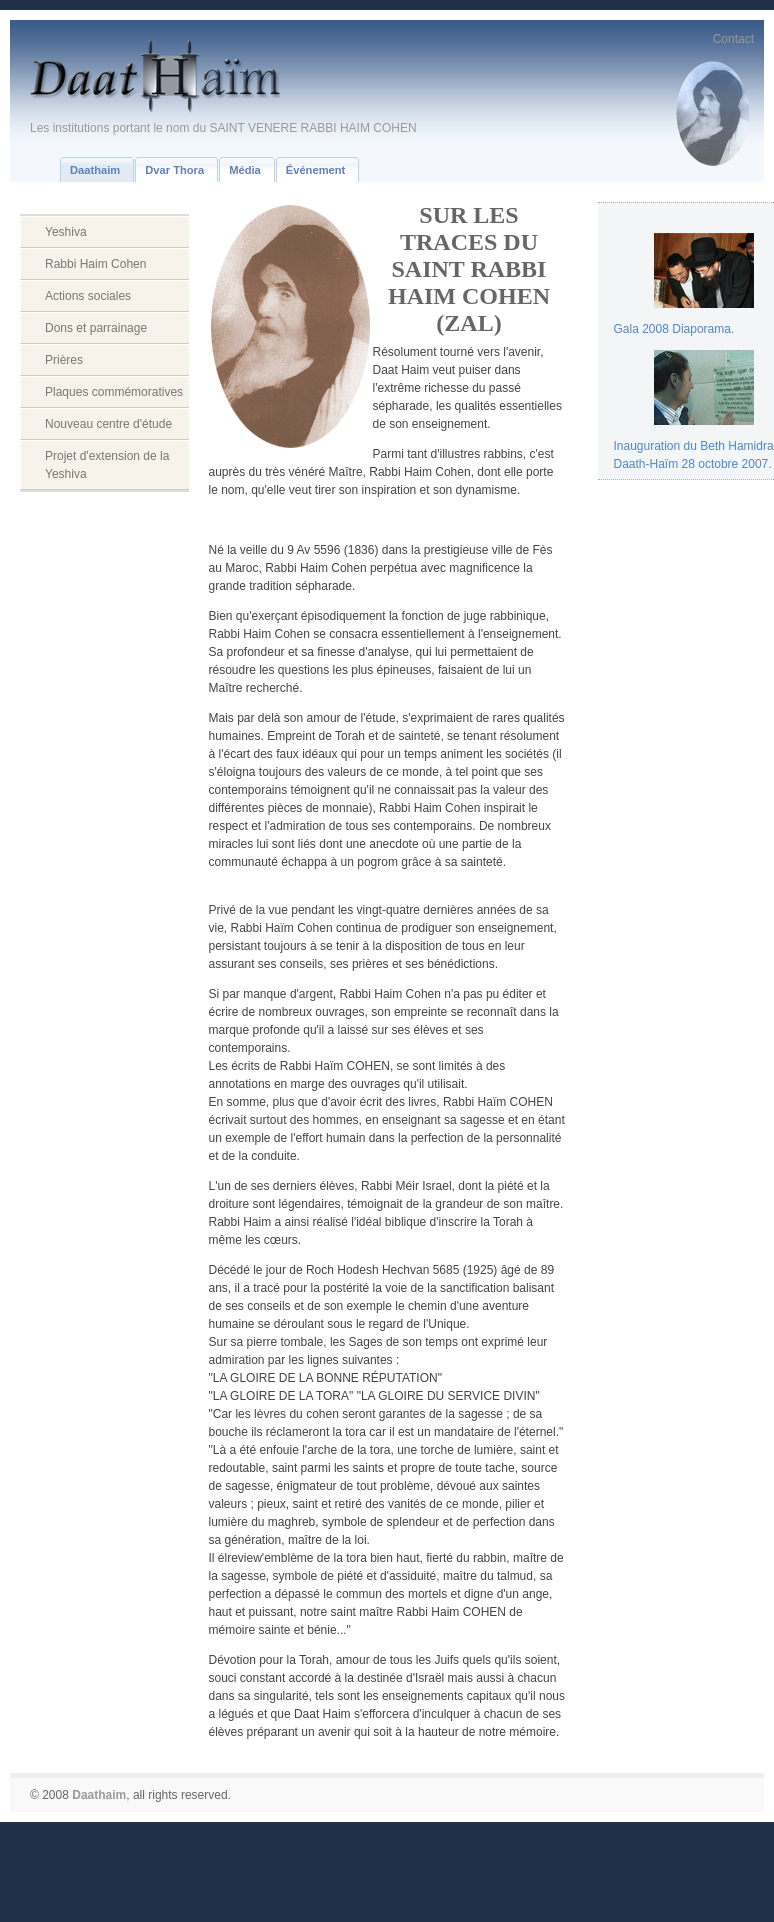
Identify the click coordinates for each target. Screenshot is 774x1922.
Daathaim (99, 1795)
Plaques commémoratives (114, 392)
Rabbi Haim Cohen (95, 264)
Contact (733, 39)
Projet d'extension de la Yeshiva (107, 465)
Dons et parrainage (96, 328)
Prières (64, 360)
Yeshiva (66, 232)
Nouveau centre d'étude (108, 424)
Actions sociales (88, 296)
